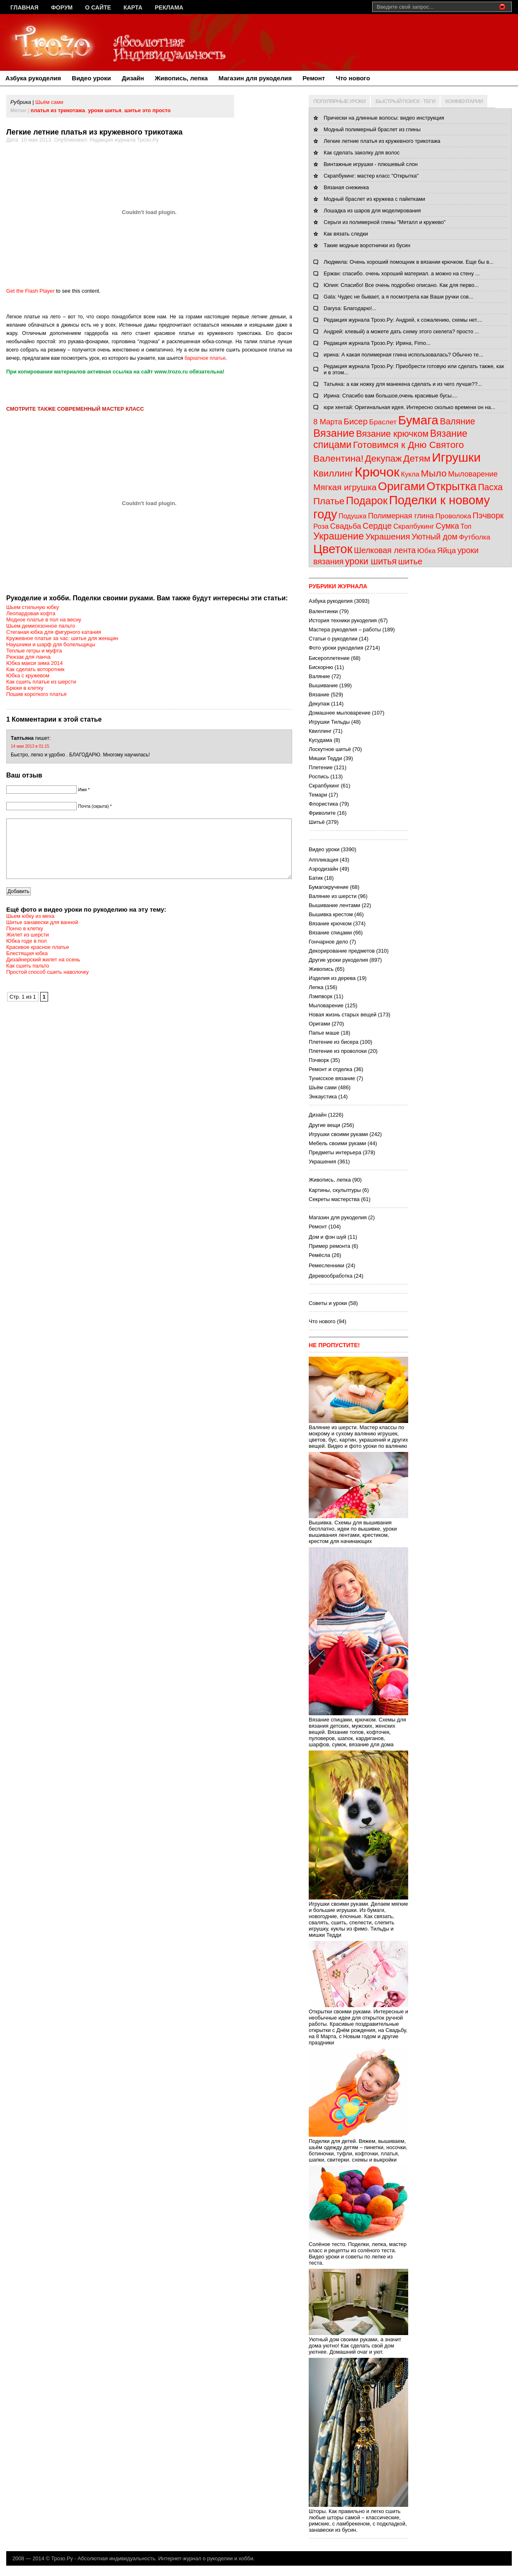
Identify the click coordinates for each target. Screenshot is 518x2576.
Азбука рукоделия (33, 78)
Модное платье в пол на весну (43, 619)
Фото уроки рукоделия (336, 648)
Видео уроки (91, 78)
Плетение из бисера (333, 1042)
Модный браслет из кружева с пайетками (374, 199)
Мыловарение (473, 473)
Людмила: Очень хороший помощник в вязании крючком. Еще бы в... (409, 262)
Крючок (377, 472)
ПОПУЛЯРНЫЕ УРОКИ (339, 101)
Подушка (352, 516)
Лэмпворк (320, 996)
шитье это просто (147, 110)
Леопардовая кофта (30, 613)
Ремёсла (319, 1255)
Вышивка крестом (331, 914)
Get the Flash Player (30, 291)
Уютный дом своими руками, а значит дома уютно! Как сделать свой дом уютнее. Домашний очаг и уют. (358, 2342)
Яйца (446, 550)
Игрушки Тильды (329, 722)
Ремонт (314, 78)
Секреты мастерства (334, 1199)
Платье (328, 501)
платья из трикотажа (58, 110)
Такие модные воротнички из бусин (367, 245)
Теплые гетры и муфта (34, 651)
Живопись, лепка (181, 78)
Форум (62, 7)
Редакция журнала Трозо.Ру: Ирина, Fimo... (377, 343)
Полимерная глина (401, 515)
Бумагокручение (329, 887)
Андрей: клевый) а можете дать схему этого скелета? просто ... (401, 331)
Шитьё (317, 822)
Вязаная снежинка (346, 187)
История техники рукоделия (343, 620)
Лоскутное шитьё (330, 749)
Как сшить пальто (27, 978)
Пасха (490, 487)
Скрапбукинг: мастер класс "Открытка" (371, 176)
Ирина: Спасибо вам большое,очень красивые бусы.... (390, 395)
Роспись (319, 776)
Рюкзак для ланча (28, 657)
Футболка (474, 537)
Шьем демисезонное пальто (40, 626)
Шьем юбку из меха (30, 928)
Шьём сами (49, 102)
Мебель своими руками (337, 1143)
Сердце (377, 525)
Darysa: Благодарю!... (350, 308)
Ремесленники (326, 1265)
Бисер (356, 421)
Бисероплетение (329, 658)
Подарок (366, 500)
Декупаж (383, 458)
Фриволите (322, 813)
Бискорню (321, 667)
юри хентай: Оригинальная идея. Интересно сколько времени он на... (409, 407)
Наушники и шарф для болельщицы (50, 644)
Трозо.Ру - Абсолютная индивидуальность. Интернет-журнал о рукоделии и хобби (152, 2558)
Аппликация (323, 860)
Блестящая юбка (27, 966)
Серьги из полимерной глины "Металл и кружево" (384, 222)
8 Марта (327, 421)
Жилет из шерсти (27, 947)
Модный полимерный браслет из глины (372, 129)
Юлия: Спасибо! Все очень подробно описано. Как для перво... (401, 285)
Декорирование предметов (342, 951)
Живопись (321, 969)
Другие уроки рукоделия (338, 960)
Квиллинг (333, 473)
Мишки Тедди (325, 758)
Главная (24, 7)
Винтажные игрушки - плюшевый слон (371, 164)
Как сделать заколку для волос (361, 152)
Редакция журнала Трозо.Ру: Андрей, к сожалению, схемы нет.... (403, 320)
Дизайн (133, 78)
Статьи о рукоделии (333, 639)
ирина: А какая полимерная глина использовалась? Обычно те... (403, 354)
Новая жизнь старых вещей (342, 1014)
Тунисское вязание (332, 1078)
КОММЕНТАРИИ (464, 101)
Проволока (453, 516)
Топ (465, 526)
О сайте (98, 7)
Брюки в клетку (25, 688)
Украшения (388, 536)
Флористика (323, 804)
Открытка (451, 486)
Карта (133, 7)
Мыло (434, 473)
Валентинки (323, 611)
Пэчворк (488, 515)
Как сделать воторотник (35, 669)
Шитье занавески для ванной (42, 935)
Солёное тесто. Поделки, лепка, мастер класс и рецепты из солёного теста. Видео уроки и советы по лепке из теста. (358, 2250)
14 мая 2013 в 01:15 (30, 746)
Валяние (457, 421)
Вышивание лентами (334, 905)
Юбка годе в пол (26, 953)
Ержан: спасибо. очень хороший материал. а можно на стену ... (402, 273)
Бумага (418, 420)
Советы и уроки (328, 1303)
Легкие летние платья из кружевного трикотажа (382, 141)
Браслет (383, 422)
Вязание (334, 433)
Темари (318, 795)
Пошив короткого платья (36, 694)
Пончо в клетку (24, 941)
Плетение (321, 767)
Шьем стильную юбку (32, 607)
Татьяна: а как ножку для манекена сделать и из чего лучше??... (403, 384)
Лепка (316, 987)
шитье (410, 561)
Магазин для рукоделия (255, 78)
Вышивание (323, 685)
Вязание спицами (330, 932)
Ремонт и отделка (330, 1069)
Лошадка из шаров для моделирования (372, 210)
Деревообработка (331, 1276)
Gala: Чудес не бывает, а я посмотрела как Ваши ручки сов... (398, 297)
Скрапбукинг (413, 526)
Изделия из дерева (332, 978)
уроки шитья (104, 110)
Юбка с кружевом (27, 675)
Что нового (353, 78)
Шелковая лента (385, 550)
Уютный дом (434, 536)
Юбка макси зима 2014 (34, 663)
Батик (316, 878)
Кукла (410, 474)
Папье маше (324, 1033)
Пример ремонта (329, 1246)
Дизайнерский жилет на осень (43, 972)
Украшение (338, 536)
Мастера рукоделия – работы (345, 629)
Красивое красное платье (37, 959)
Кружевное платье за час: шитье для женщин (62, 638)
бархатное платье (204, 358)
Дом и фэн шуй (327, 1237)
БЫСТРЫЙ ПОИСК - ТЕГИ (405, 101)
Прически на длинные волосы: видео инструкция (384, 118)
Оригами (401, 486)
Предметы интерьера (335, 1152)
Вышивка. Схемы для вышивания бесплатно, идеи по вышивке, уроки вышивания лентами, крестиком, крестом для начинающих (358, 1528)
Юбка (426, 551)
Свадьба (345, 526)
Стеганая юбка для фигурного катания (53, 632)
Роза (321, 526)
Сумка (447, 525)
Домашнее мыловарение (339, 713)
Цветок (332, 549)
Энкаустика (323, 1096)
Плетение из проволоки (338, 1051)
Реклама (169, 7)
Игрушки (456, 457)
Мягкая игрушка (345, 487)
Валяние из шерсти (332, 896)
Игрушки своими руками (338, 1134)
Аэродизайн (323, 869)
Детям (417, 458)
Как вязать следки (346, 234)
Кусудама (320, 740)
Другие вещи (324, 1125)
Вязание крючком (392, 434)
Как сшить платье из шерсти (41, 682)
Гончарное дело (328, 942)
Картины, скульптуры (335, 1190)
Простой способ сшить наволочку (47, 984)
